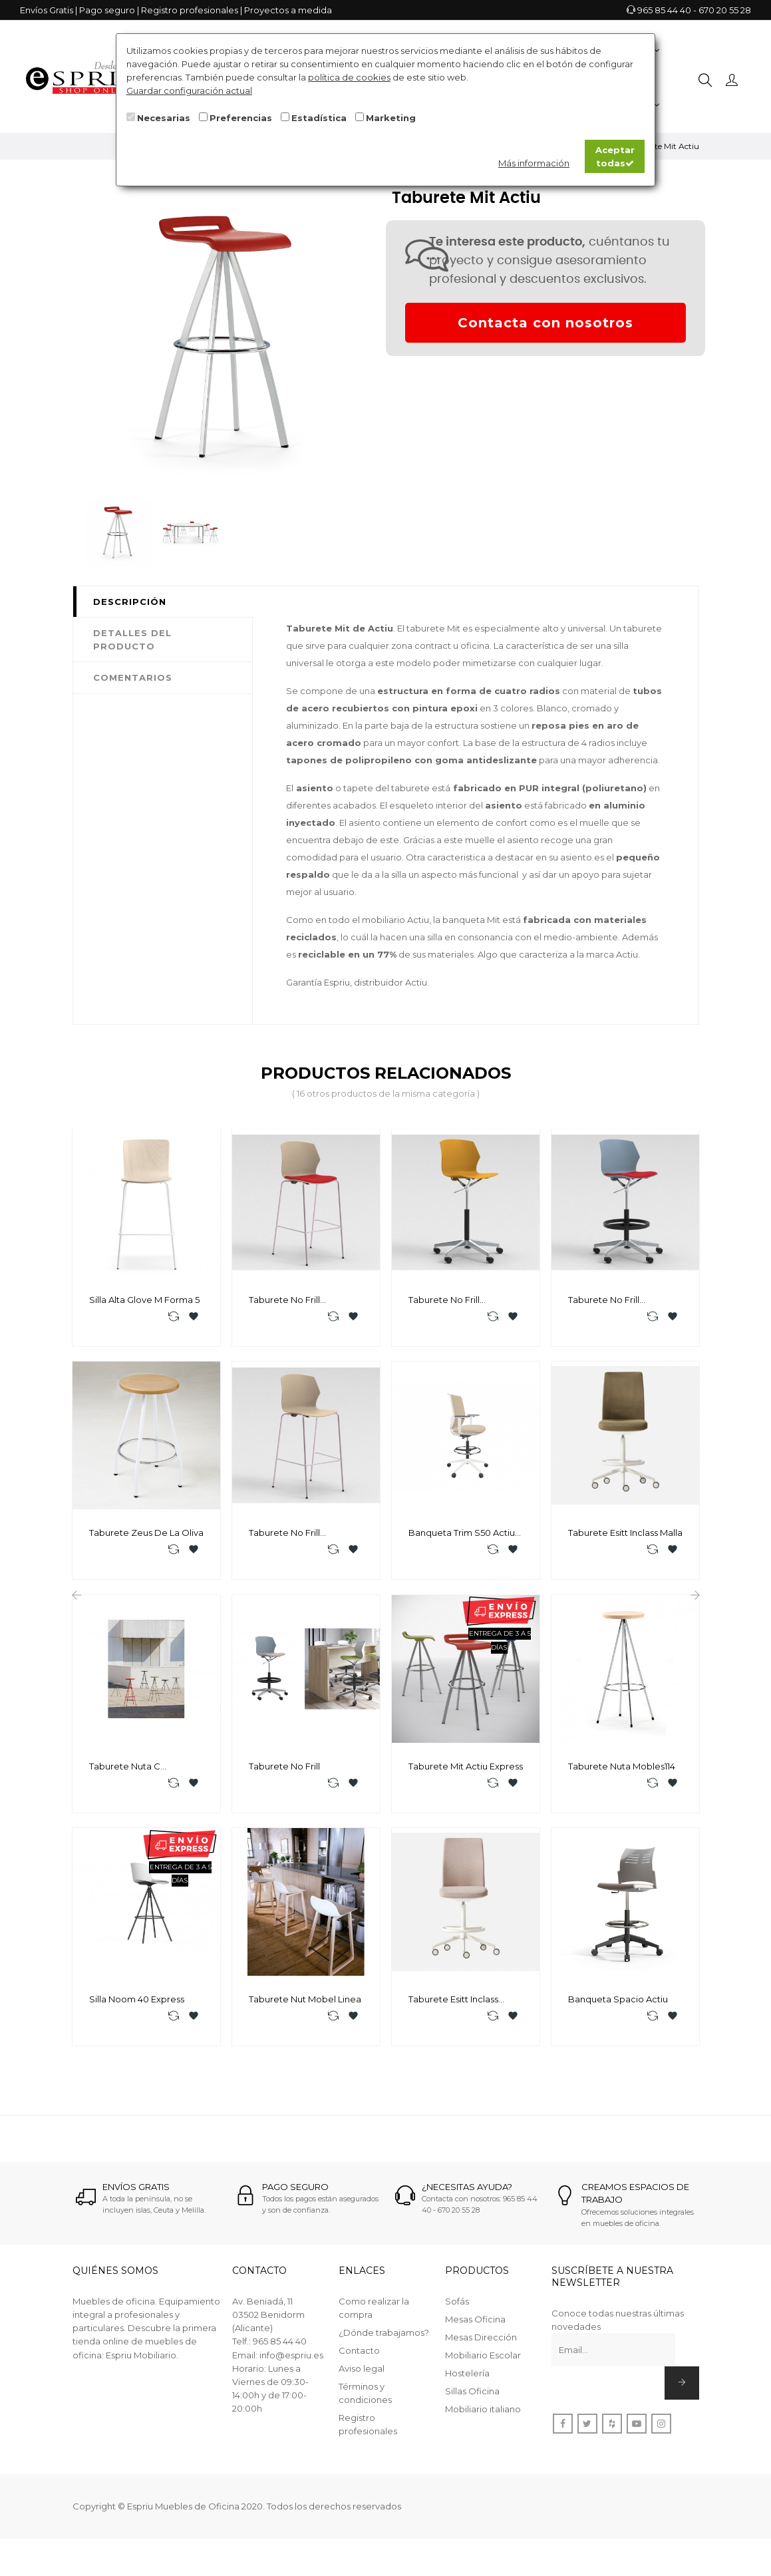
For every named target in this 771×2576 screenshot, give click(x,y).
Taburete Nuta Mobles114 (621, 1774)
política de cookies (349, 77)
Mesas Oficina (475, 2336)
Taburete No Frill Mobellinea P (284, 1538)
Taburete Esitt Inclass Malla (625, 1537)
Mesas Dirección (481, 2354)
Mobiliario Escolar (483, 2372)
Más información (533, 163)
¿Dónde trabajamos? (384, 2349)
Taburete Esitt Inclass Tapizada (453, 2013)
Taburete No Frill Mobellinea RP (444, 1300)
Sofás (457, 2318)
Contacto (359, 2367)
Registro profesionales (189, 10)
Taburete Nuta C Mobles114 (124, 1775)
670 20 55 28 (724, 10)
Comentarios (132, 677)
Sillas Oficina (472, 2408)
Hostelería (467, 2390)
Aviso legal (362, 2385)
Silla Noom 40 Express (136, 2012)
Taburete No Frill (284, 1774)
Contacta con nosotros (545, 323)
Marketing (391, 117)
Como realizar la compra (374, 2325)
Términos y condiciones (365, 2410)
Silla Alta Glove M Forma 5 (144, 1299)
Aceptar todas (615, 156)
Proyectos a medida (288, 10)
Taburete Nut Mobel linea (305, 2012)
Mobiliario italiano (483, 2426)
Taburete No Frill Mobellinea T (284, 1300)
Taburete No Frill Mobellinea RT (603, 1300)
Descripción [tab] (129, 601)
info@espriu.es (291, 2371)
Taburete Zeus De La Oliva (146, 1537)
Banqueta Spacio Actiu (618, 2012)
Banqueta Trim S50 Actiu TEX (461, 1538)
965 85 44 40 (664, 10)
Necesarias (163, 117)
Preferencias (241, 117)
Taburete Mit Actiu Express (465, 1774)
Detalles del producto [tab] (132, 639)
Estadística (319, 117)
